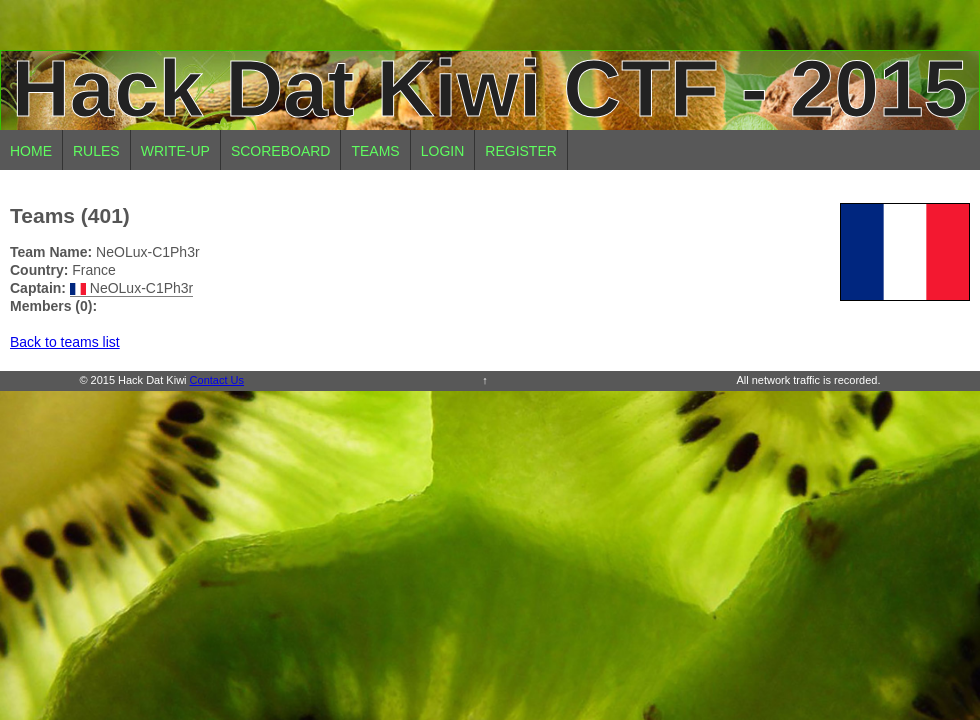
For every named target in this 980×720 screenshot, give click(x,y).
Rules (96, 151)
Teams (375, 151)
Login (443, 151)
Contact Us (217, 380)
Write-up (175, 151)
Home (31, 151)
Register (521, 151)
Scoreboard (281, 151)
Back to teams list (65, 342)
